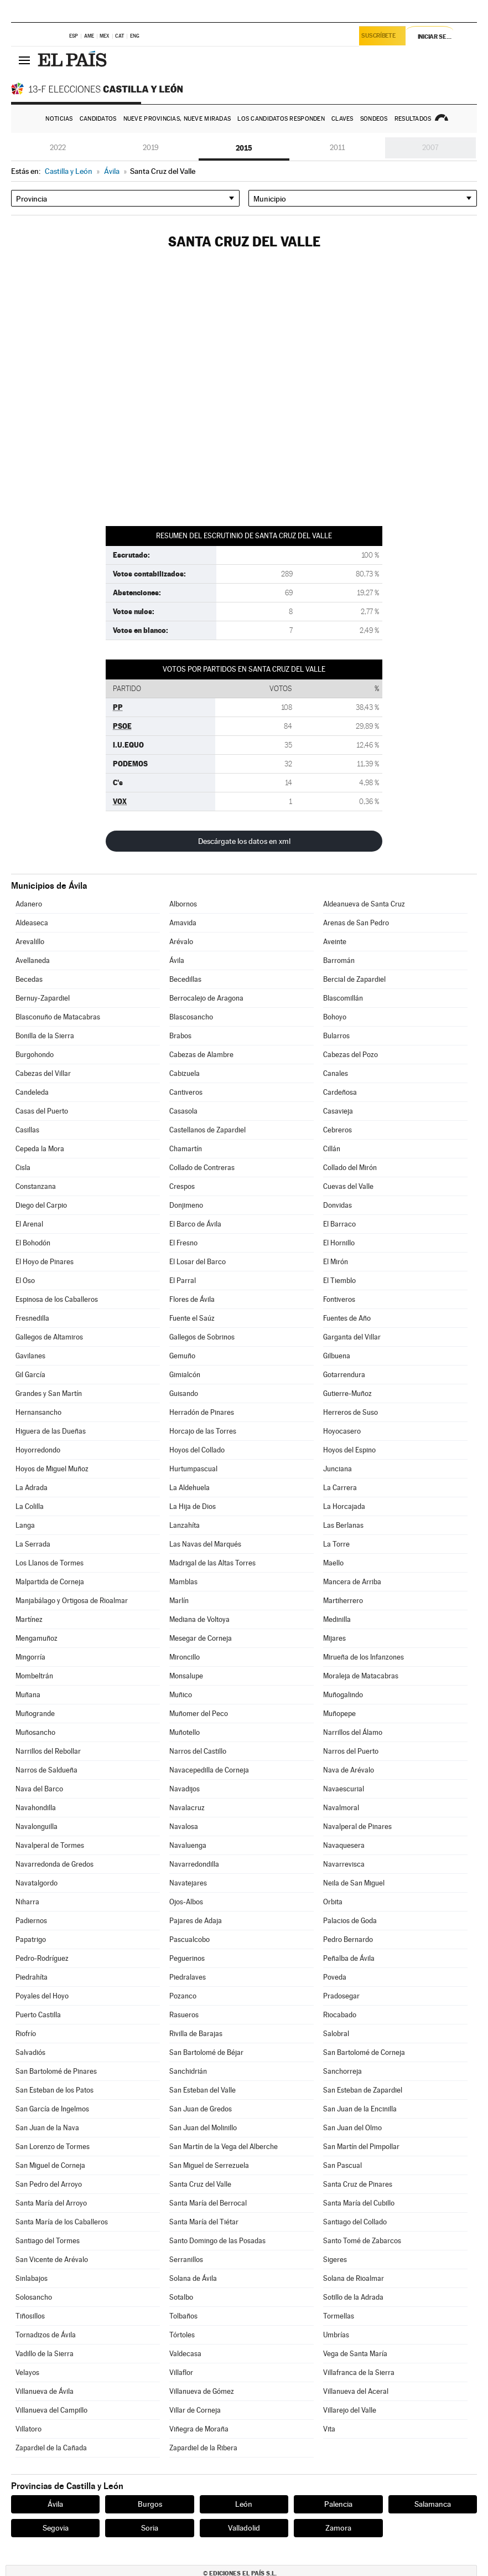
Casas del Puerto (41, 1111)
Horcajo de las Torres (202, 1431)
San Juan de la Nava (47, 2128)
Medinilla (337, 1619)
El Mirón (335, 1262)
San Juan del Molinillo (203, 2128)
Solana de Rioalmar (353, 2278)
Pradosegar (341, 1996)
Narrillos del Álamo (352, 1732)
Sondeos (374, 118)
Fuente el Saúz (192, 1318)
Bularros (336, 1036)
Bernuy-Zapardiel (42, 998)
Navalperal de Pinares (357, 1826)
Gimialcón (184, 1375)
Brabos (180, 1036)
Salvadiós (30, 2052)
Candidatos (98, 118)
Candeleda (32, 1092)
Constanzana (35, 1186)
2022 (58, 147)
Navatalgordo (36, 1883)
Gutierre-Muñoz (347, 1393)
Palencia (338, 2504)
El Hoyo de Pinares (44, 1262)
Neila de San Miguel (354, 1883)
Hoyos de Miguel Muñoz (52, 1469)
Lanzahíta (184, 1525)
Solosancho (33, 2297)
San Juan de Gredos (200, 2109)
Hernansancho (38, 1412)
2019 (151, 147)
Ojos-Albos (186, 1902)
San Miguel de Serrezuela (209, 2165)
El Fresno (183, 1243)
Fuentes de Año (347, 1318)
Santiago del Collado (355, 2222)
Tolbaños (183, 2316)
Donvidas (337, 1205)
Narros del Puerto (350, 1751)
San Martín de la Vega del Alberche (223, 2146)
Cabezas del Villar (43, 1073)
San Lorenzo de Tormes (52, 2146)
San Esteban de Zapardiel (362, 2090)
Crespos (182, 1186)
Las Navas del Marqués (205, 1544)
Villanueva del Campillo (51, 2410)
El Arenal (29, 1224)
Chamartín (185, 1149)
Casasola (183, 1111)
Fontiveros (339, 1299)
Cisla (22, 1167)
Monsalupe (186, 1676)
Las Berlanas (343, 1525)
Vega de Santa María (355, 2354)
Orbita (332, 1902)
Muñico (180, 1695)
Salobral (336, 2033)
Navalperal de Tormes (49, 1845)
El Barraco (339, 1224)
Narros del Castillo (197, 1751)
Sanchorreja (342, 2071)
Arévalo (181, 941)
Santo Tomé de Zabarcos (362, 2241)
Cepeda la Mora (39, 1149)
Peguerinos (187, 1958)
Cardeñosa (340, 1092)
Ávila (176, 960)
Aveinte (334, 941)
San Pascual (342, 2165)
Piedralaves (187, 1977)
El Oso (25, 1280)
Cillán (331, 1149)
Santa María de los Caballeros (61, 2222)
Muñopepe (339, 1713)
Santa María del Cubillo (358, 2203)
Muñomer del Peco (198, 1713)
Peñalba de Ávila (349, 1958)
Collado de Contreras (202, 1167)
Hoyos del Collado (197, 1450)
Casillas (27, 1130)
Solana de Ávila (193, 2278)
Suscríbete (380, 36)
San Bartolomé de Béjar (206, 2052)
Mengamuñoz (36, 1638)
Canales (335, 1073)
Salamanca (432, 2504)
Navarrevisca (344, 1864)
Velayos (27, 2372)
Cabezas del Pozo (350, 1054)
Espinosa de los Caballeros (56, 1299)
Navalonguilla (36, 1826)
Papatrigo (30, 1939)
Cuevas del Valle (348, 1186)
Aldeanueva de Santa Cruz (364, 904)
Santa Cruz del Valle (200, 2184)
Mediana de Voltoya (199, 1619)
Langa (25, 1525)
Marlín (179, 1600)
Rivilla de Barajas (195, 2033)
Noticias (58, 118)
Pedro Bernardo (348, 1939)
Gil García (30, 1375)
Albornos (183, 904)
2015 (244, 147)
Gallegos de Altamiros (49, 1337)
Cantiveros (186, 1092)
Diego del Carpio (41, 1205)
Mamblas (183, 1582)
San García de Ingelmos (52, 2109)
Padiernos (31, 1920)
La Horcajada (344, 1506)
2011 (337, 147)
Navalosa (183, 1826)
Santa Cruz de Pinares (357, 2184)
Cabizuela (184, 1073)
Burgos (150, 2504)
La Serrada (32, 1544)
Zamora (338, 2527)
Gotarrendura (344, 1375)
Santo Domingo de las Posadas (217, 2241)
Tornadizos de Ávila (45, 2335)
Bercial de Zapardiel (354, 979)
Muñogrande (35, 1713)
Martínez (29, 1619)
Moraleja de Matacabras (360, 1676)
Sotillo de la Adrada (353, 2297)
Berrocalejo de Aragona (206, 998)
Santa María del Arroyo (51, 2203)
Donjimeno (186, 1205)
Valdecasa (185, 2354)
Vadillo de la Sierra (44, 2354)
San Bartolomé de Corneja (364, 2052)
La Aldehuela (189, 1487)
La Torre (336, 1544)
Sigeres (335, 2259)
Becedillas (185, 979)
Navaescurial (343, 1789)
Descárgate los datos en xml (244, 841)
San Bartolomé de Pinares (56, 2071)
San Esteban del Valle (202, 2090)
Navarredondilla (194, 1864)
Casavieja (338, 1111)
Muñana (27, 1695)
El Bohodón (32, 1243)
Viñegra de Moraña (199, 2429)
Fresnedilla (32, 1318)
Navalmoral (341, 1808)
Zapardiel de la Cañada (51, 2448)
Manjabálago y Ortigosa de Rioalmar (71, 1600)
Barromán (339, 960)
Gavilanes (30, 1356)
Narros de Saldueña (46, 1770)
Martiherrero (343, 1600)
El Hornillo (339, 1243)
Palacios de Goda (350, 1920)
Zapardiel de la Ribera (203, 2448)
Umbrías (336, 2335)
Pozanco (182, 1996)
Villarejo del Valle (349, 2410)
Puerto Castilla (38, 2015)
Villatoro (28, 2429)
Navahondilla (35, 1808)
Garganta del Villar (352, 1337)
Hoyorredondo (37, 1450)
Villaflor (181, 2372)
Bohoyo (334, 1017)
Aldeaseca (31, 923)
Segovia (56, 2527)
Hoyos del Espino (349, 1450)
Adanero (28, 904)
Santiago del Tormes (47, 2241)
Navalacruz (187, 1808)
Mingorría (30, 1657)
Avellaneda (32, 960)
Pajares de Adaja (195, 1920)
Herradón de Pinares (201, 1412)
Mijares (334, 1638)
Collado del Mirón (350, 1167)
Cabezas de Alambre (201, 1054)
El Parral (182, 1280)
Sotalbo (181, 2297)
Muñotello (184, 1732)
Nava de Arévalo (348, 1770)
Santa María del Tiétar (203, 2222)
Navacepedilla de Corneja (209, 1770)
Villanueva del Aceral (355, 2391)
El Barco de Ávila (195, 1224)
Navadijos (184, 1789)
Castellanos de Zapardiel (207, 1130)
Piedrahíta (31, 1977)
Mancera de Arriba (352, 1582)
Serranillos (186, 2259)
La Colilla (29, 1506)
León (243, 2504)
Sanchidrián (188, 2071)
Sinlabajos (31, 2278)
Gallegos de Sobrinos (202, 1337)
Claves (342, 118)
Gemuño (182, 1356)
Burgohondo (34, 1054)
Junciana (337, 1469)
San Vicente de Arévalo (51, 2259)
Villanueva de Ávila (44, 2391)
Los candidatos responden (281, 118)
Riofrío (25, 2033)
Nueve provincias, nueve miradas (177, 118)
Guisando (183, 1393)
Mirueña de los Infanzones (363, 1657)
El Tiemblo (339, 1280)
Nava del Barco (39, 1789)
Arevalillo (29, 941)
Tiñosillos (30, 2316)
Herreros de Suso (350, 1412)
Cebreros (337, 1130)
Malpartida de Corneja (49, 1582)
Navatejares (188, 1883)
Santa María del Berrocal (208, 2203)
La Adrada (31, 1487)
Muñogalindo (343, 1695)
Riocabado (339, 2015)
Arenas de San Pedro (356, 923)
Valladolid (244, 2527)
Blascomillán (343, 998)
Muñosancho (35, 1732)
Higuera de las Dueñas (50, 1431)
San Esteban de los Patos (54, 2090)
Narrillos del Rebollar (48, 1751)
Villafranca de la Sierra (358, 2372)
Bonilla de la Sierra (44, 1036)
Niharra (27, 1902)
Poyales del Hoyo (42, 1996)
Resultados (413, 118)
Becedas (29, 979)
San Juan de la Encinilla (360, 2109)
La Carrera (340, 1487)
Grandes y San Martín (48, 1393)
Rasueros (184, 2015)
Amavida (182, 923)
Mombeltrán (34, 1676)
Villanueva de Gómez (201, 2391)
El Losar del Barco (197, 1262)
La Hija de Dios (192, 1506)
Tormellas (338, 2316)
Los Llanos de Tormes (49, 1563)
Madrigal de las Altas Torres (212, 1563)
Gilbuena (336, 1356)
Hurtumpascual (193, 1469)
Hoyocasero (342, 1431)
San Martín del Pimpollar (361, 2146)
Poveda (334, 1977)
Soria (149, 2527)
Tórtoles (182, 2335)
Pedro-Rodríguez (42, 1958)
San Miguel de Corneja (50, 2165)
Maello (333, 1563)
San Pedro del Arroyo (48, 2184)
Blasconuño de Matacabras (57, 1017)
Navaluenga (187, 1845)
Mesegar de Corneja (200, 1638)
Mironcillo (184, 1657)
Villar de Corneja (195, 2410)
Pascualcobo (189, 1939)
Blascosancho (191, 1017)
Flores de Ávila (192, 1299)
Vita (329, 2429)
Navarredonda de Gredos (54, 1864)
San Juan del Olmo (352, 2128)
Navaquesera (344, 1845)
